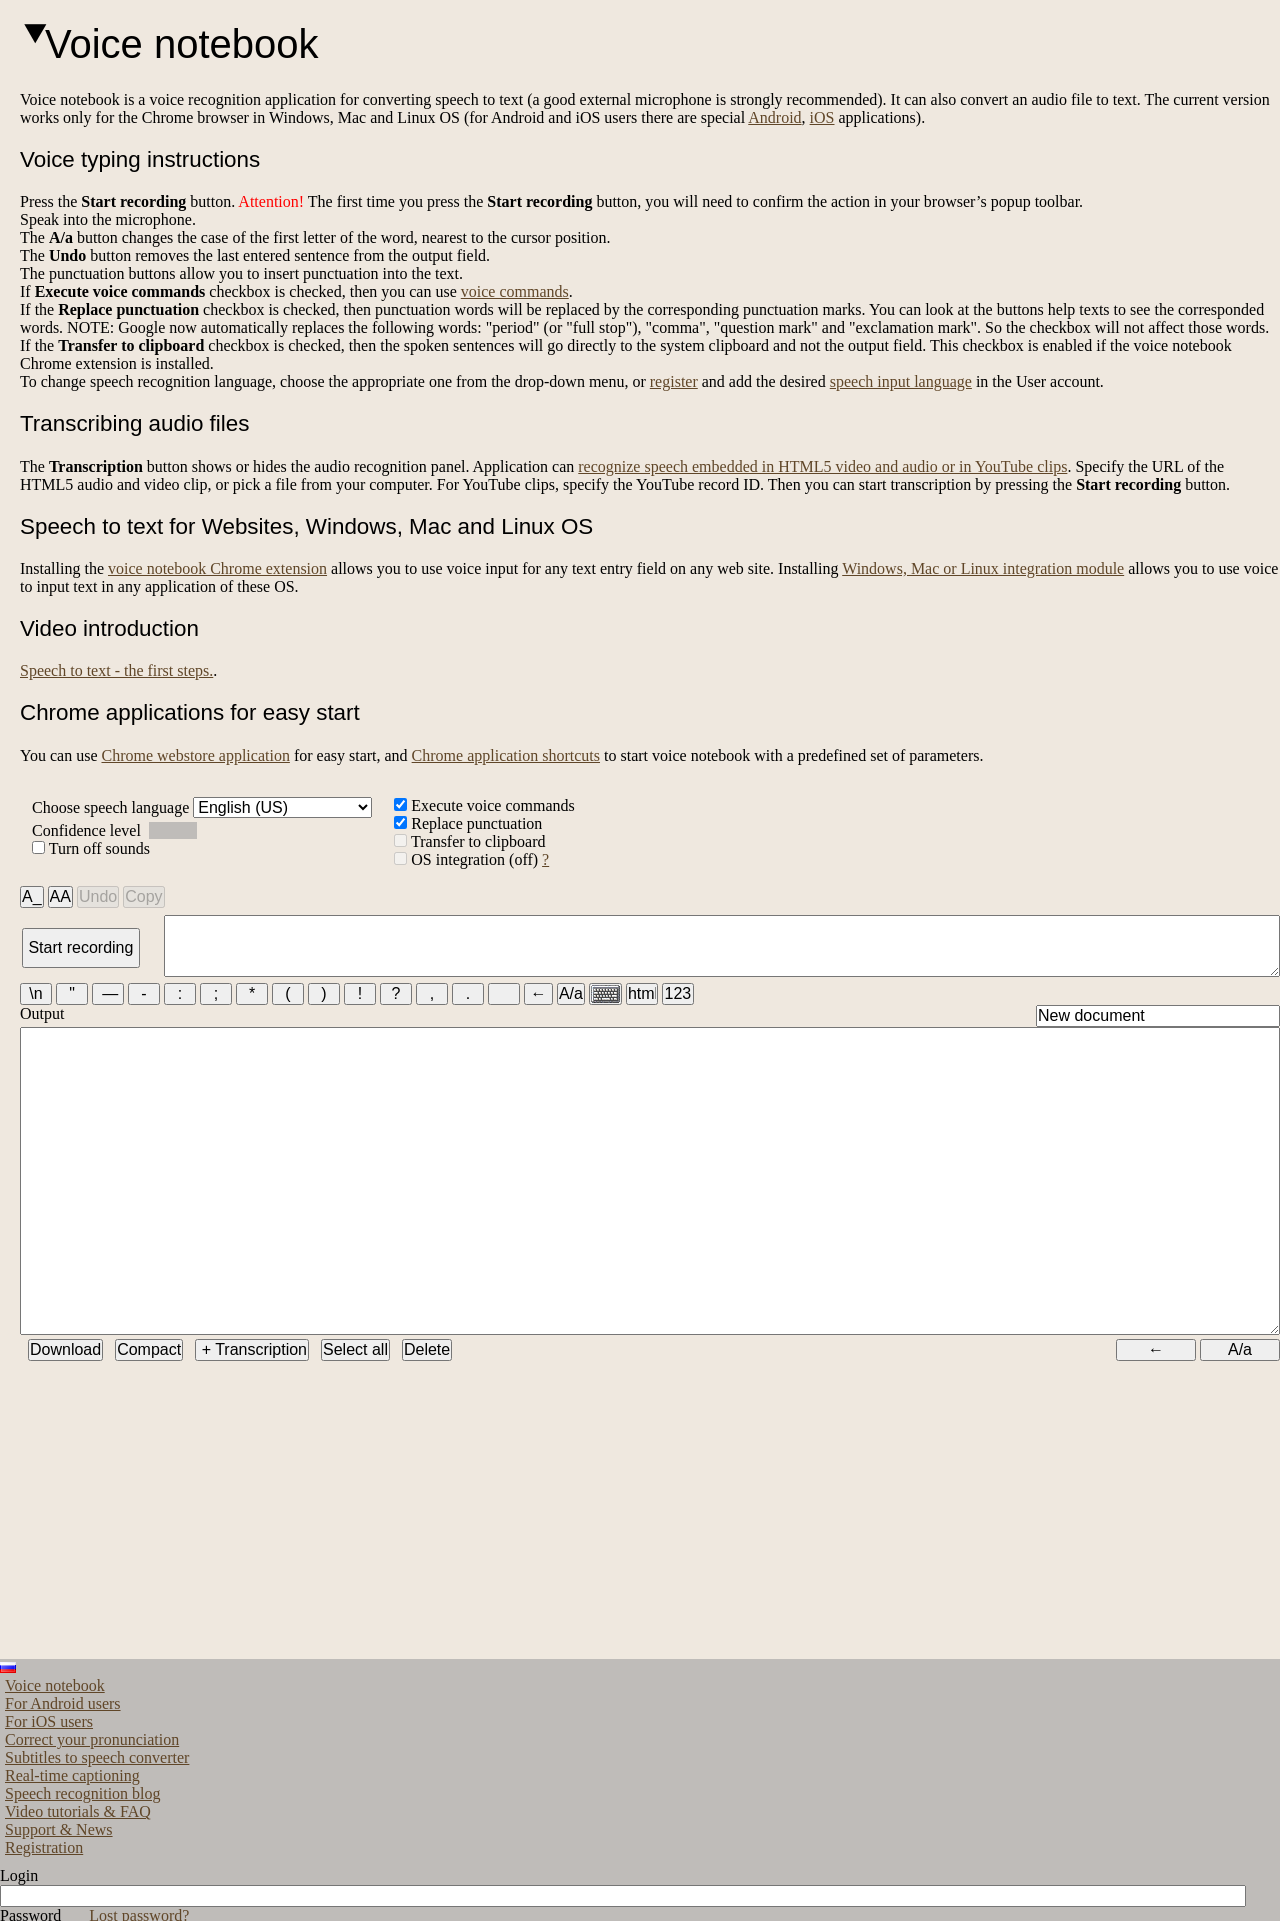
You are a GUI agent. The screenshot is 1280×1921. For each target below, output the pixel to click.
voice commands (515, 291)
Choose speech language (202, 807)
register (674, 381)
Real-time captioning (72, 1847)
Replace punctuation (468, 823)
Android (774, 117)
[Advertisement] (515, 1591)
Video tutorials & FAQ (78, 1883)
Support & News (59, 1901)
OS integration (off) (468, 859)
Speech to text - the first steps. (116, 670)
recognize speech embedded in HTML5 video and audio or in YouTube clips (822, 466)
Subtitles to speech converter (97, 1829)
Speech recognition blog (83, 1865)
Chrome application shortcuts (506, 755)
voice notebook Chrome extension (217, 568)
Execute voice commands (484, 805)
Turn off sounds (91, 848)
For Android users (63, 1775)
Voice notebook (55, 1757)
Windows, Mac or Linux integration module (983, 568)
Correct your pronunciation (92, 1811)
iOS (822, 117)
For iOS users (49, 1793)
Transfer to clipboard (469, 841)
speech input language (901, 381)
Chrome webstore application (195, 755)
